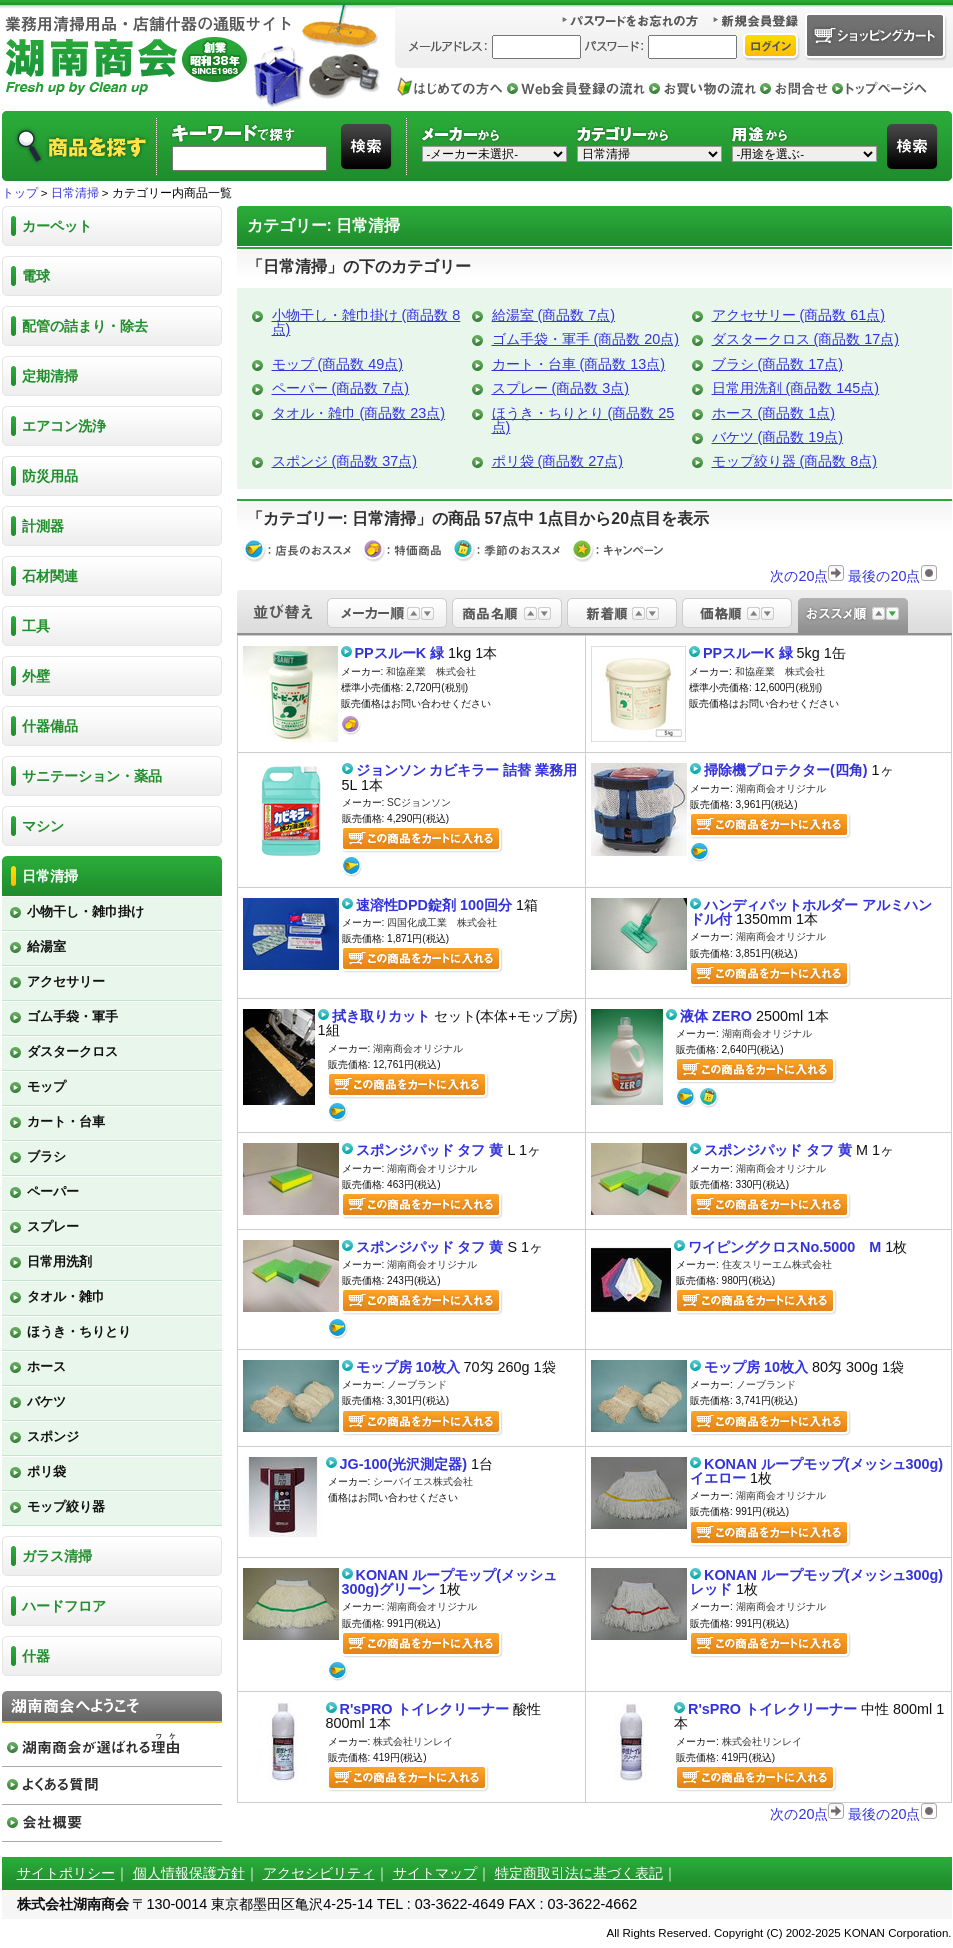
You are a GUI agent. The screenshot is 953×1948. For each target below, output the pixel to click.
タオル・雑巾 (66, 1296)
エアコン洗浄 (64, 426)
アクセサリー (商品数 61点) (799, 315)
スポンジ (53, 1436)
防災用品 (50, 476)
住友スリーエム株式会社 (777, 1264)
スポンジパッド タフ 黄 (430, 1150)
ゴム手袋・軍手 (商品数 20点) (586, 339)
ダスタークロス (72, 1051)
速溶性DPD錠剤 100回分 (434, 905)
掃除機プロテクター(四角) (786, 770)
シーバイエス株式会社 (423, 1481)
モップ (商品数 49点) (338, 364)
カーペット (57, 226)
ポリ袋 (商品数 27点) (558, 461)
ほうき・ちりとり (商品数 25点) (583, 420)
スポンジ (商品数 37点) (345, 461)
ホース (46, 1366)
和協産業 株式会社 (431, 671)
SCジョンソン (419, 802)
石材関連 (50, 576)
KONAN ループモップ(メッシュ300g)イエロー (816, 1471)
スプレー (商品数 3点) (561, 388)
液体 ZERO (716, 1016)
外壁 (36, 676)
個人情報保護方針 (189, 1873)
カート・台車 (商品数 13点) (579, 364)
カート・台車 (66, 1121)
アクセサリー (66, 981)
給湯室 (46, 946)
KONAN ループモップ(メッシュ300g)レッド (816, 1582)
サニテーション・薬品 (92, 776)
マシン (43, 826)
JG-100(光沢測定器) (404, 1464)
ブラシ (46, 1156)
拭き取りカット (381, 1016)
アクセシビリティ (319, 1873)
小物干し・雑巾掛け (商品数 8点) (366, 322)
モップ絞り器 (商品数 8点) (795, 461)
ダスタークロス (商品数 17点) (806, 339)
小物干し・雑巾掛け (85, 911)
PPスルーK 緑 (400, 653)
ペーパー (53, 1191)
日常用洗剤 (59, 1261)
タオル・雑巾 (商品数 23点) (359, 413)
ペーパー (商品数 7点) (341, 388)
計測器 (43, 526)
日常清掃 (75, 193)
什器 (36, 1656)
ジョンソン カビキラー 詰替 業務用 (467, 770)
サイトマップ (435, 1873)
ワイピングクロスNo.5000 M (784, 1247)
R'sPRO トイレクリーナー (424, 1709)
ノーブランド (417, 1384)
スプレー (53, 1226)
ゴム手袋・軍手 (72, 1016)
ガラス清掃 (57, 1556)
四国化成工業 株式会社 (442, 922)
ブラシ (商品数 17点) (778, 364)
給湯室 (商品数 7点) (554, 315)
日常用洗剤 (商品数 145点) (796, 388)
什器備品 (50, 726)
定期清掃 (50, 376)
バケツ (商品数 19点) (778, 437)
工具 (36, 626)
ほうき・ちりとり (79, 1331)
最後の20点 (892, 576)
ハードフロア (64, 1606)
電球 (36, 276)
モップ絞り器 (66, 1506)
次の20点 (807, 576)
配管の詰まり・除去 (85, 326)
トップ (20, 193)
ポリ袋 (46, 1471)
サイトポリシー (66, 1873)
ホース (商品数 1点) (774, 413)
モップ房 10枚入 (408, 1367)
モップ (46, 1086)
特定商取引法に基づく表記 (579, 1873)
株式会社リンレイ (413, 1741)
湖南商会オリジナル (781, 788)
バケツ (46, 1401)
